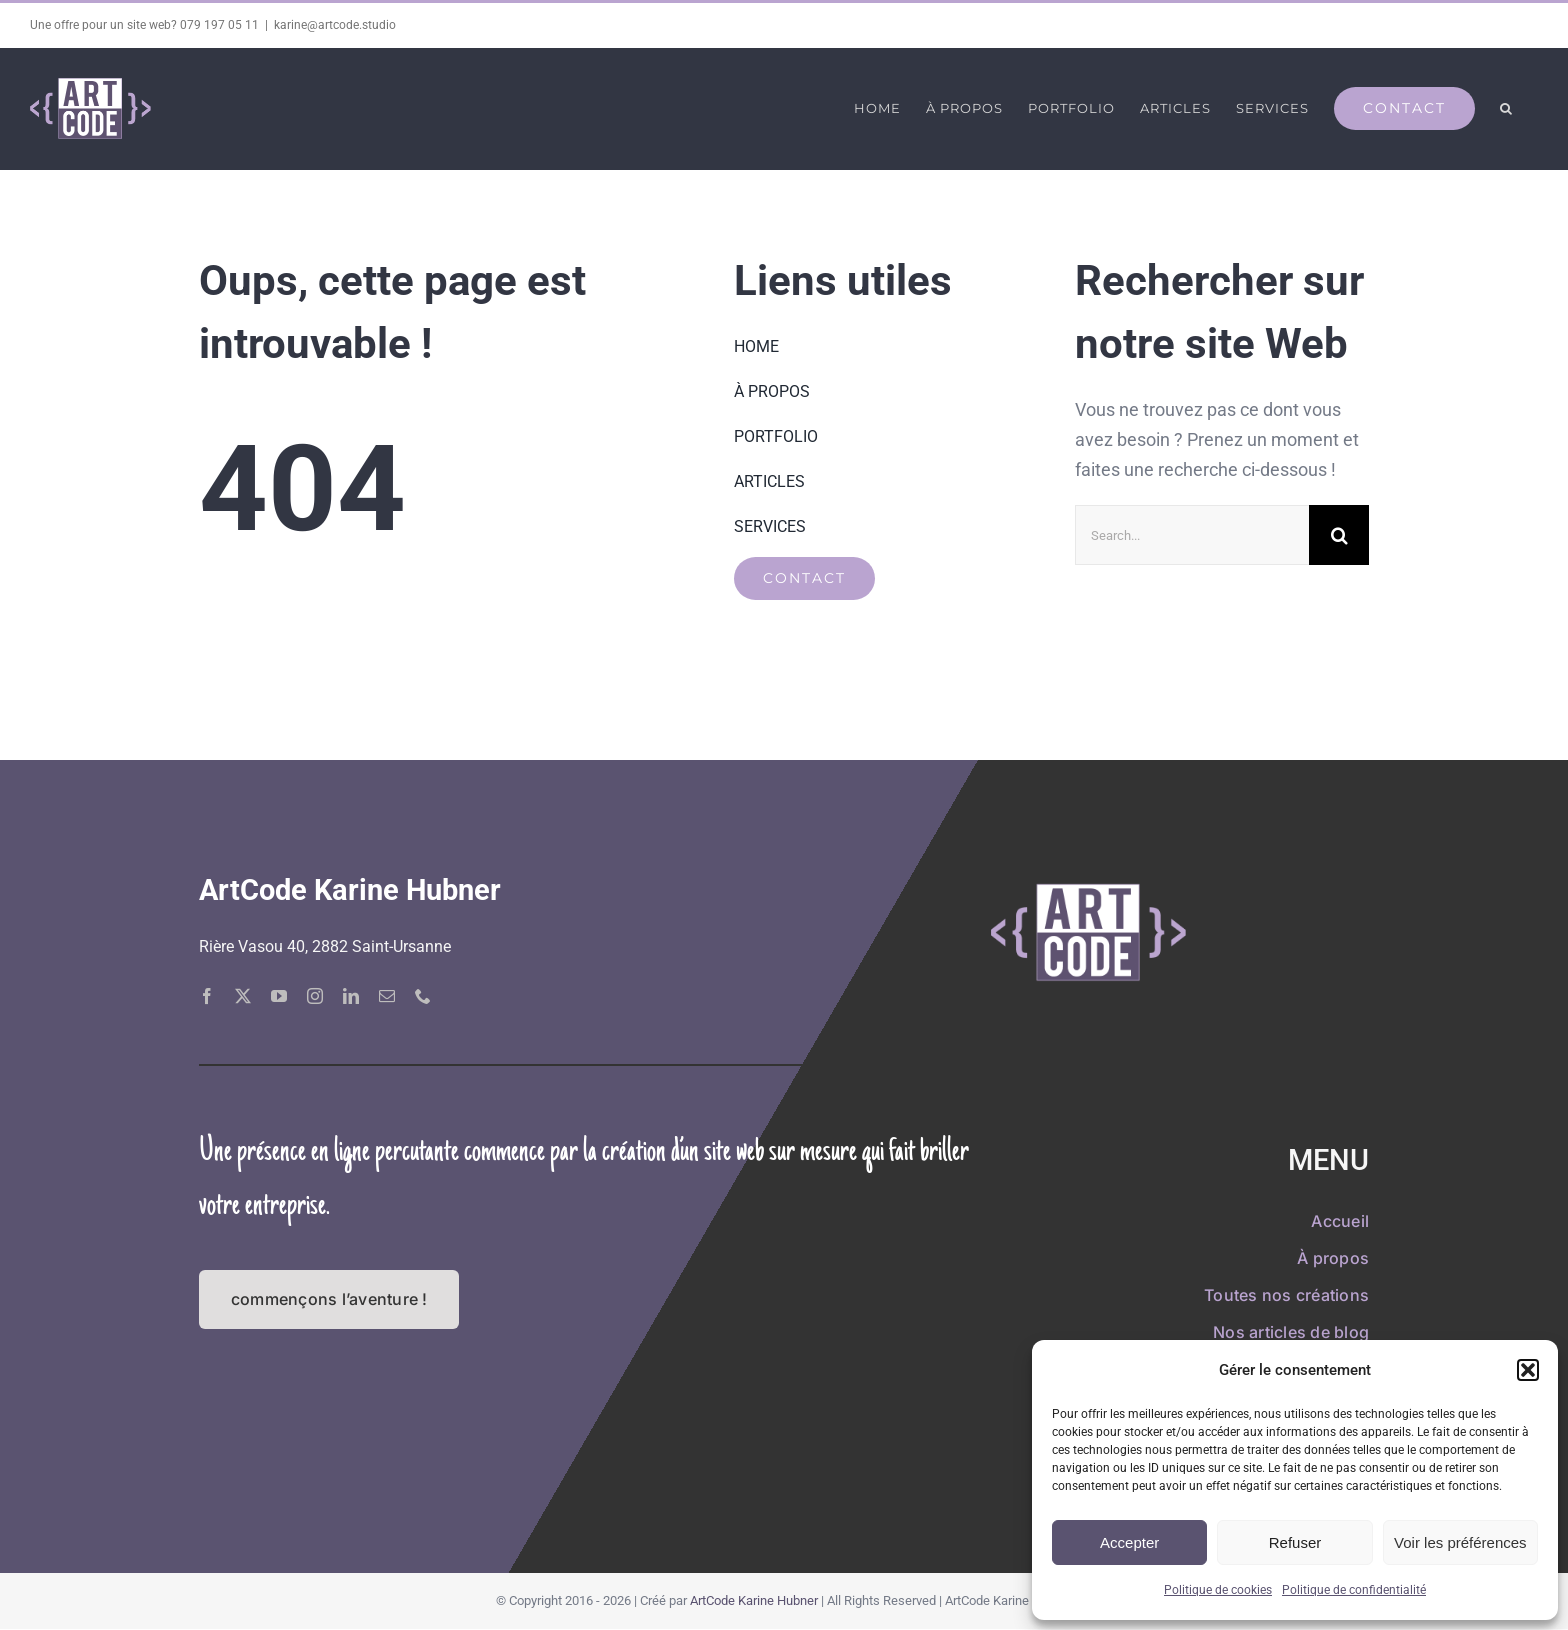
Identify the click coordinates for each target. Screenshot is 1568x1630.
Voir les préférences (1460, 1542)
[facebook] (207, 996)
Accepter (1129, 1542)
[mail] (387, 996)
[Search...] (1192, 535)
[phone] (423, 996)
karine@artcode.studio (335, 25)
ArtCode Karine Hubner (754, 1600)
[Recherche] (1339, 535)
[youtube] (279, 996)
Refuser (1295, 1542)
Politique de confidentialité (1354, 1590)
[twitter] (243, 996)
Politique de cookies (1218, 1590)
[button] (1528, 1370)
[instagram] (315, 996)
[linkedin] (351, 996)
